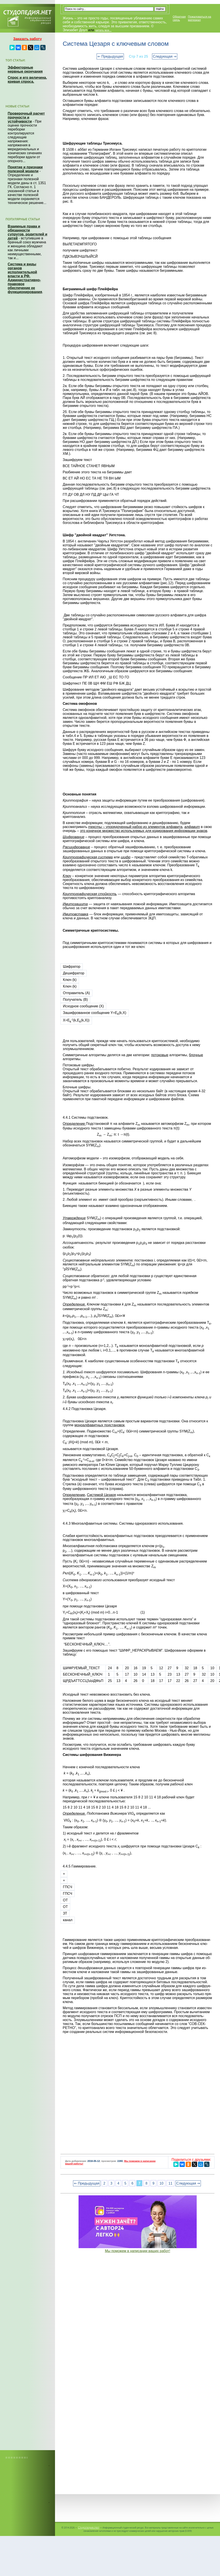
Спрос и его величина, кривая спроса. (27, 79)
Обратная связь (179, 18)
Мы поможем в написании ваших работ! (137, 2251)
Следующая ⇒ (164, 56)
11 (170, 2183)
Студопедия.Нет (88, 2527)
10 (161, 2183)
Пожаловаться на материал (199, 18)
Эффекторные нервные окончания (25, 69)
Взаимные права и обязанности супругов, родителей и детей (27, 232)
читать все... (103, 30)
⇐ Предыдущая (110, 56)
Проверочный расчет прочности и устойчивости (26, 117)
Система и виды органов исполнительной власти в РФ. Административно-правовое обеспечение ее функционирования (25, 278)
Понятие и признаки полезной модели (25, 169)
